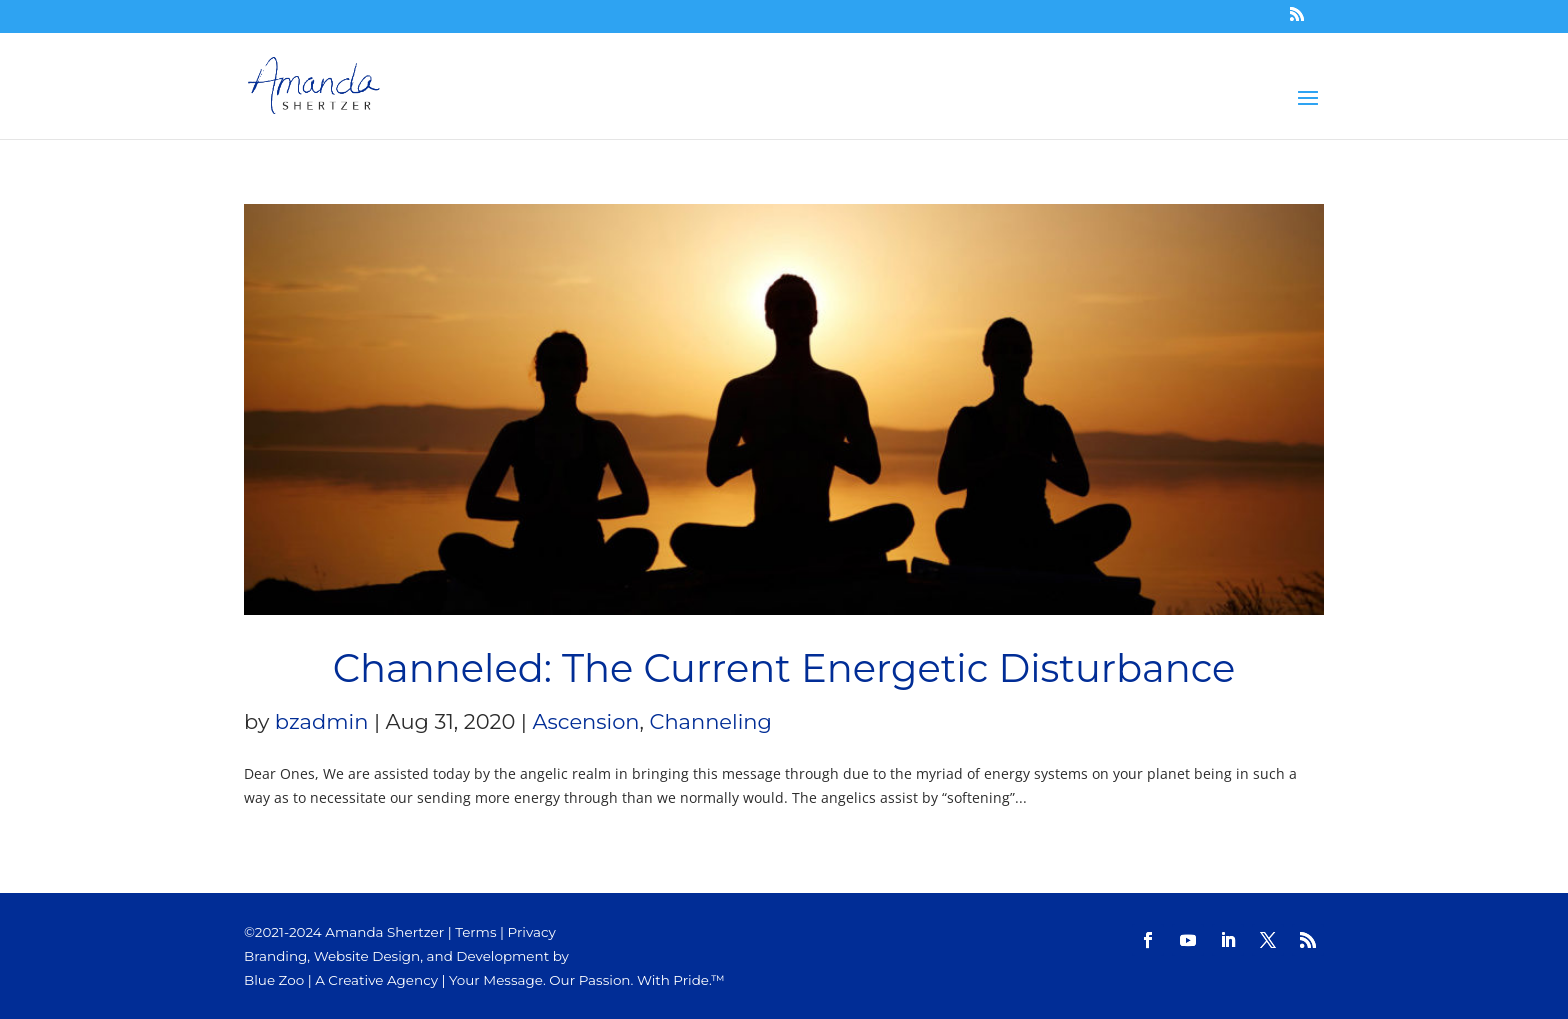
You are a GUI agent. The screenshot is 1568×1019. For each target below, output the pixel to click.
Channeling (711, 721)
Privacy (532, 932)
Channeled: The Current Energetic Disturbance (784, 668)
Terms (475, 932)
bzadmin (322, 721)
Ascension (586, 721)
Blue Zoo (274, 980)
